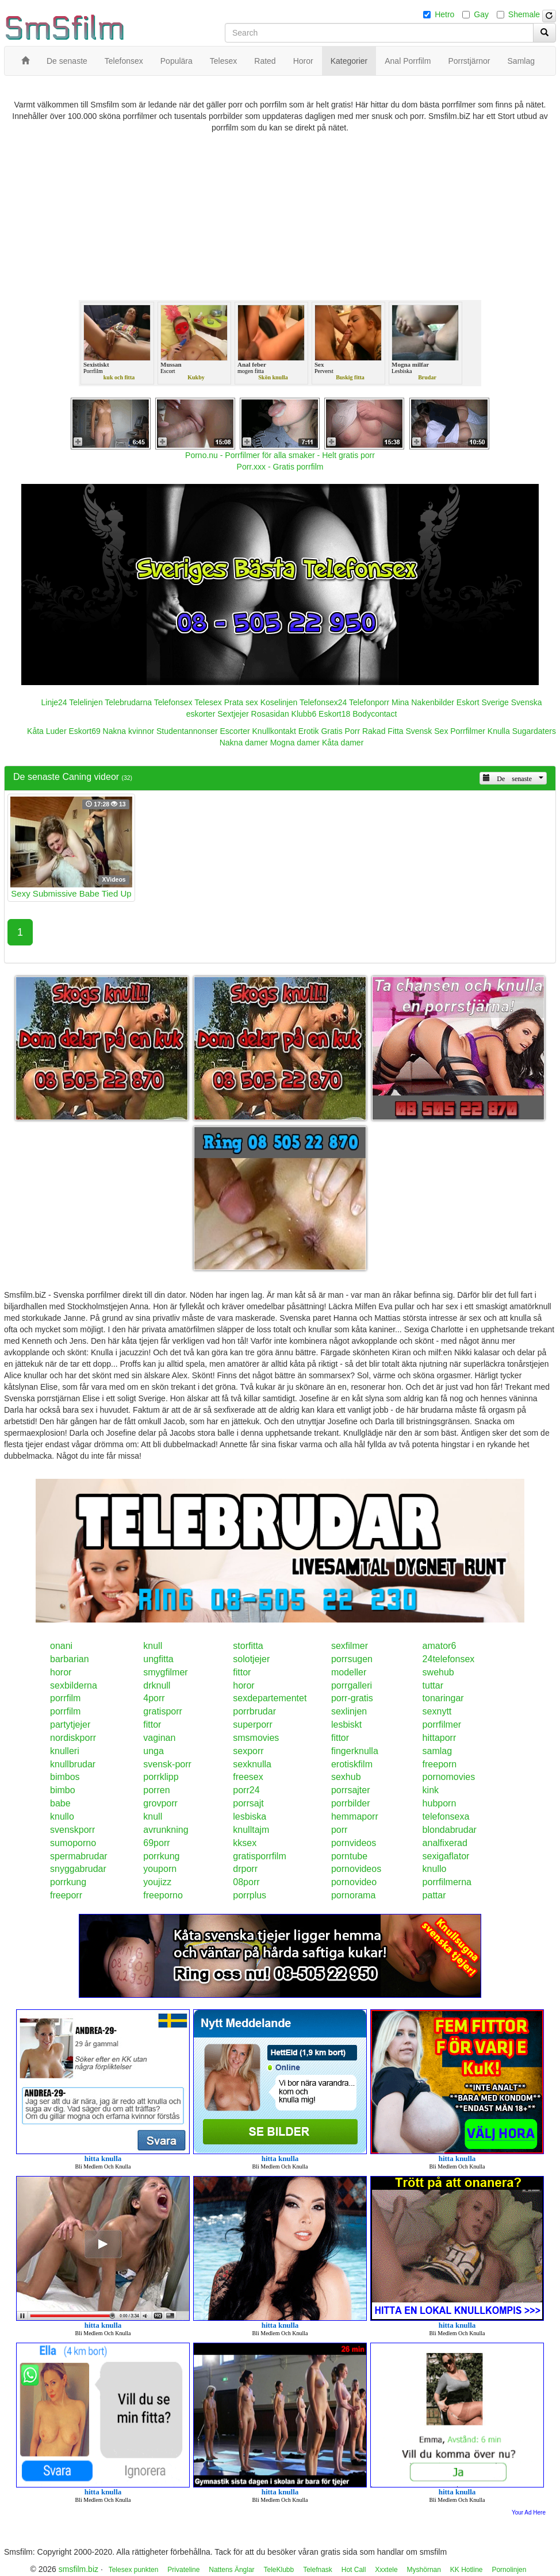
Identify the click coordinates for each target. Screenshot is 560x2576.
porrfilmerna (447, 1882)
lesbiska (249, 1816)
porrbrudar (254, 1711)
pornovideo (354, 1882)
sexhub (346, 1777)
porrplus (249, 1895)
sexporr (248, 1751)
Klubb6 (304, 713)
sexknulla (252, 1764)
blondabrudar (450, 1830)
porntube (349, 1856)
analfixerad (445, 1843)
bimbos (65, 1777)
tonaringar (443, 1698)
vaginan (159, 1738)
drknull (156, 1685)
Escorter (235, 731)
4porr (153, 1698)
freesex (248, 1777)
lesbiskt (346, 1724)
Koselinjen (279, 702)
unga (153, 1751)
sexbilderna (73, 1685)
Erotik (308, 731)
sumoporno (73, 1843)
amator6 (440, 1646)
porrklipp (160, 1777)
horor (60, 1672)
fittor (242, 1672)
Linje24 (54, 702)
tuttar (433, 1685)
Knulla (499, 731)
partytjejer (70, 1724)
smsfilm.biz (78, 2569)
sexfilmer (349, 1646)
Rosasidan (270, 713)
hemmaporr (354, 1816)
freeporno (163, 1895)
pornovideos (356, 1869)
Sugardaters (534, 731)
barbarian (69, 1659)
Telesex (207, 702)
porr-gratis (352, 1698)
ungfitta (158, 1659)
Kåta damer (342, 742)
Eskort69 (84, 731)
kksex (244, 1843)
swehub (438, 1672)
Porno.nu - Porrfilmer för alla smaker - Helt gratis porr (280, 455)
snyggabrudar (78, 1869)
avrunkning (165, 1830)
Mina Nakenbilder (423, 702)
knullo (62, 1816)
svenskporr (72, 1830)
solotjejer (251, 1659)
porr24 (246, 1790)
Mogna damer (295, 742)
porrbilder (350, 1803)
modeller (348, 1672)
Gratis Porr (340, 731)
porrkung (161, 1856)
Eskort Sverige (483, 702)
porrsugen (352, 1659)
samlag (437, 1751)
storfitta (248, 1646)
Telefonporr (369, 702)
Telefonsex (173, 702)
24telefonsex (449, 1659)
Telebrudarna (128, 702)
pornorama (353, 1895)
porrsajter (350, 1790)
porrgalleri (351, 1685)
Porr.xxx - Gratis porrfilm (280, 466)
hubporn (440, 1803)
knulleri (64, 1751)
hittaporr (440, 1738)
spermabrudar (79, 1856)
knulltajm (251, 1830)
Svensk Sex (426, 731)
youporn (160, 1869)
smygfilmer (165, 1672)
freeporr (66, 1895)
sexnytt (437, 1711)
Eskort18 (334, 713)
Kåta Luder (47, 731)
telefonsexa (446, 1816)
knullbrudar (72, 1764)
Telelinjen (85, 702)
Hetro (444, 14)
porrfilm (65, 1698)
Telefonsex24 (323, 702)
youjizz (157, 1882)
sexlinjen (349, 1711)
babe (60, 1803)
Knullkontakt (274, 731)
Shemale (524, 14)
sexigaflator (446, 1856)
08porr (246, 1882)
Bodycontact (374, 713)
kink (431, 1790)
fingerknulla (354, 1751)
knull (152, 1646)
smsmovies (256, 1738)
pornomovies (449, 1777)
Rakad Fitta (383, 731)
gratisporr (162, 1711)
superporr (252, 1724)
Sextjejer (232, 713)
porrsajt (248, 1803)
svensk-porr (167, 1764)
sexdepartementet (269, 1698)
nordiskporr (73, 1738)
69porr (156, 1843)
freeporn (440, 1764)
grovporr (160, 1803)
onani (61, 1646)
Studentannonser (187, 731)
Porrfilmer (467, 731)
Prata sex (241, 702)
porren (156, 1790)
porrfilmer (442, 1724)
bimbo (62, 1790)
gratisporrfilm (259, 1856)
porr (339, 1830)
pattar (434, 1895)
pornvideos (353, 1843)
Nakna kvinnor (129, 731)
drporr (245, 1869)
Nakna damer (244, 742)
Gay (481, 14)
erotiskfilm (352, 1764)
